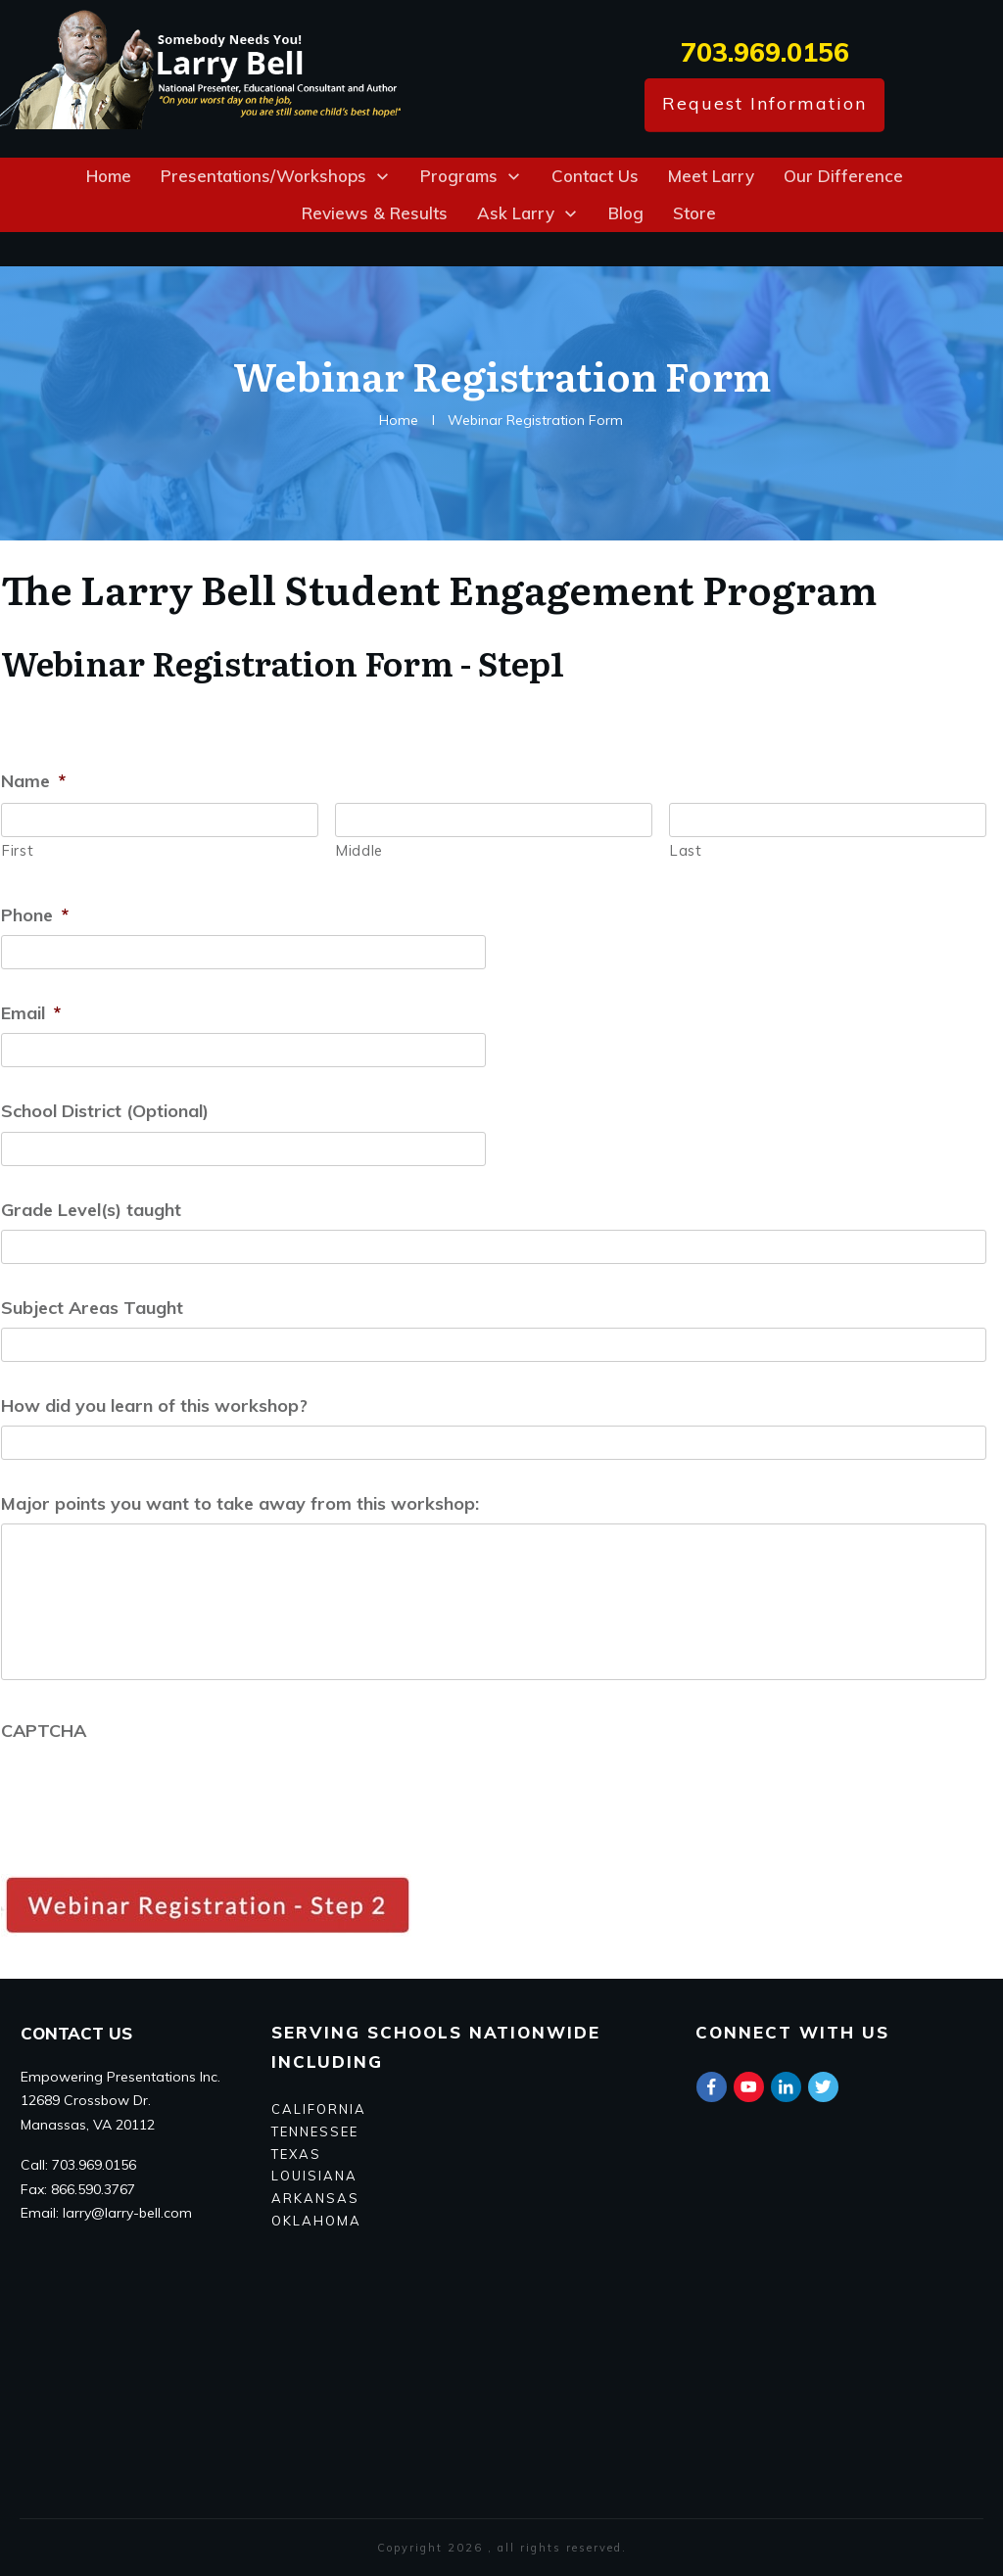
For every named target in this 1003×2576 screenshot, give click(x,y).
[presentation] (150, 1789)
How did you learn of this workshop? (154, 1405)
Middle (359, 850)
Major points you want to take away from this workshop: (240, 1503)
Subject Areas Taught (92, 1307)
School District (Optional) (105, 1111)
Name (33, 781)
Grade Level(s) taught (91, 1209)
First (17, 850)
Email (31, 1013)
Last (686, 850)
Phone (35, 915)
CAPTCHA (43, 1730)
